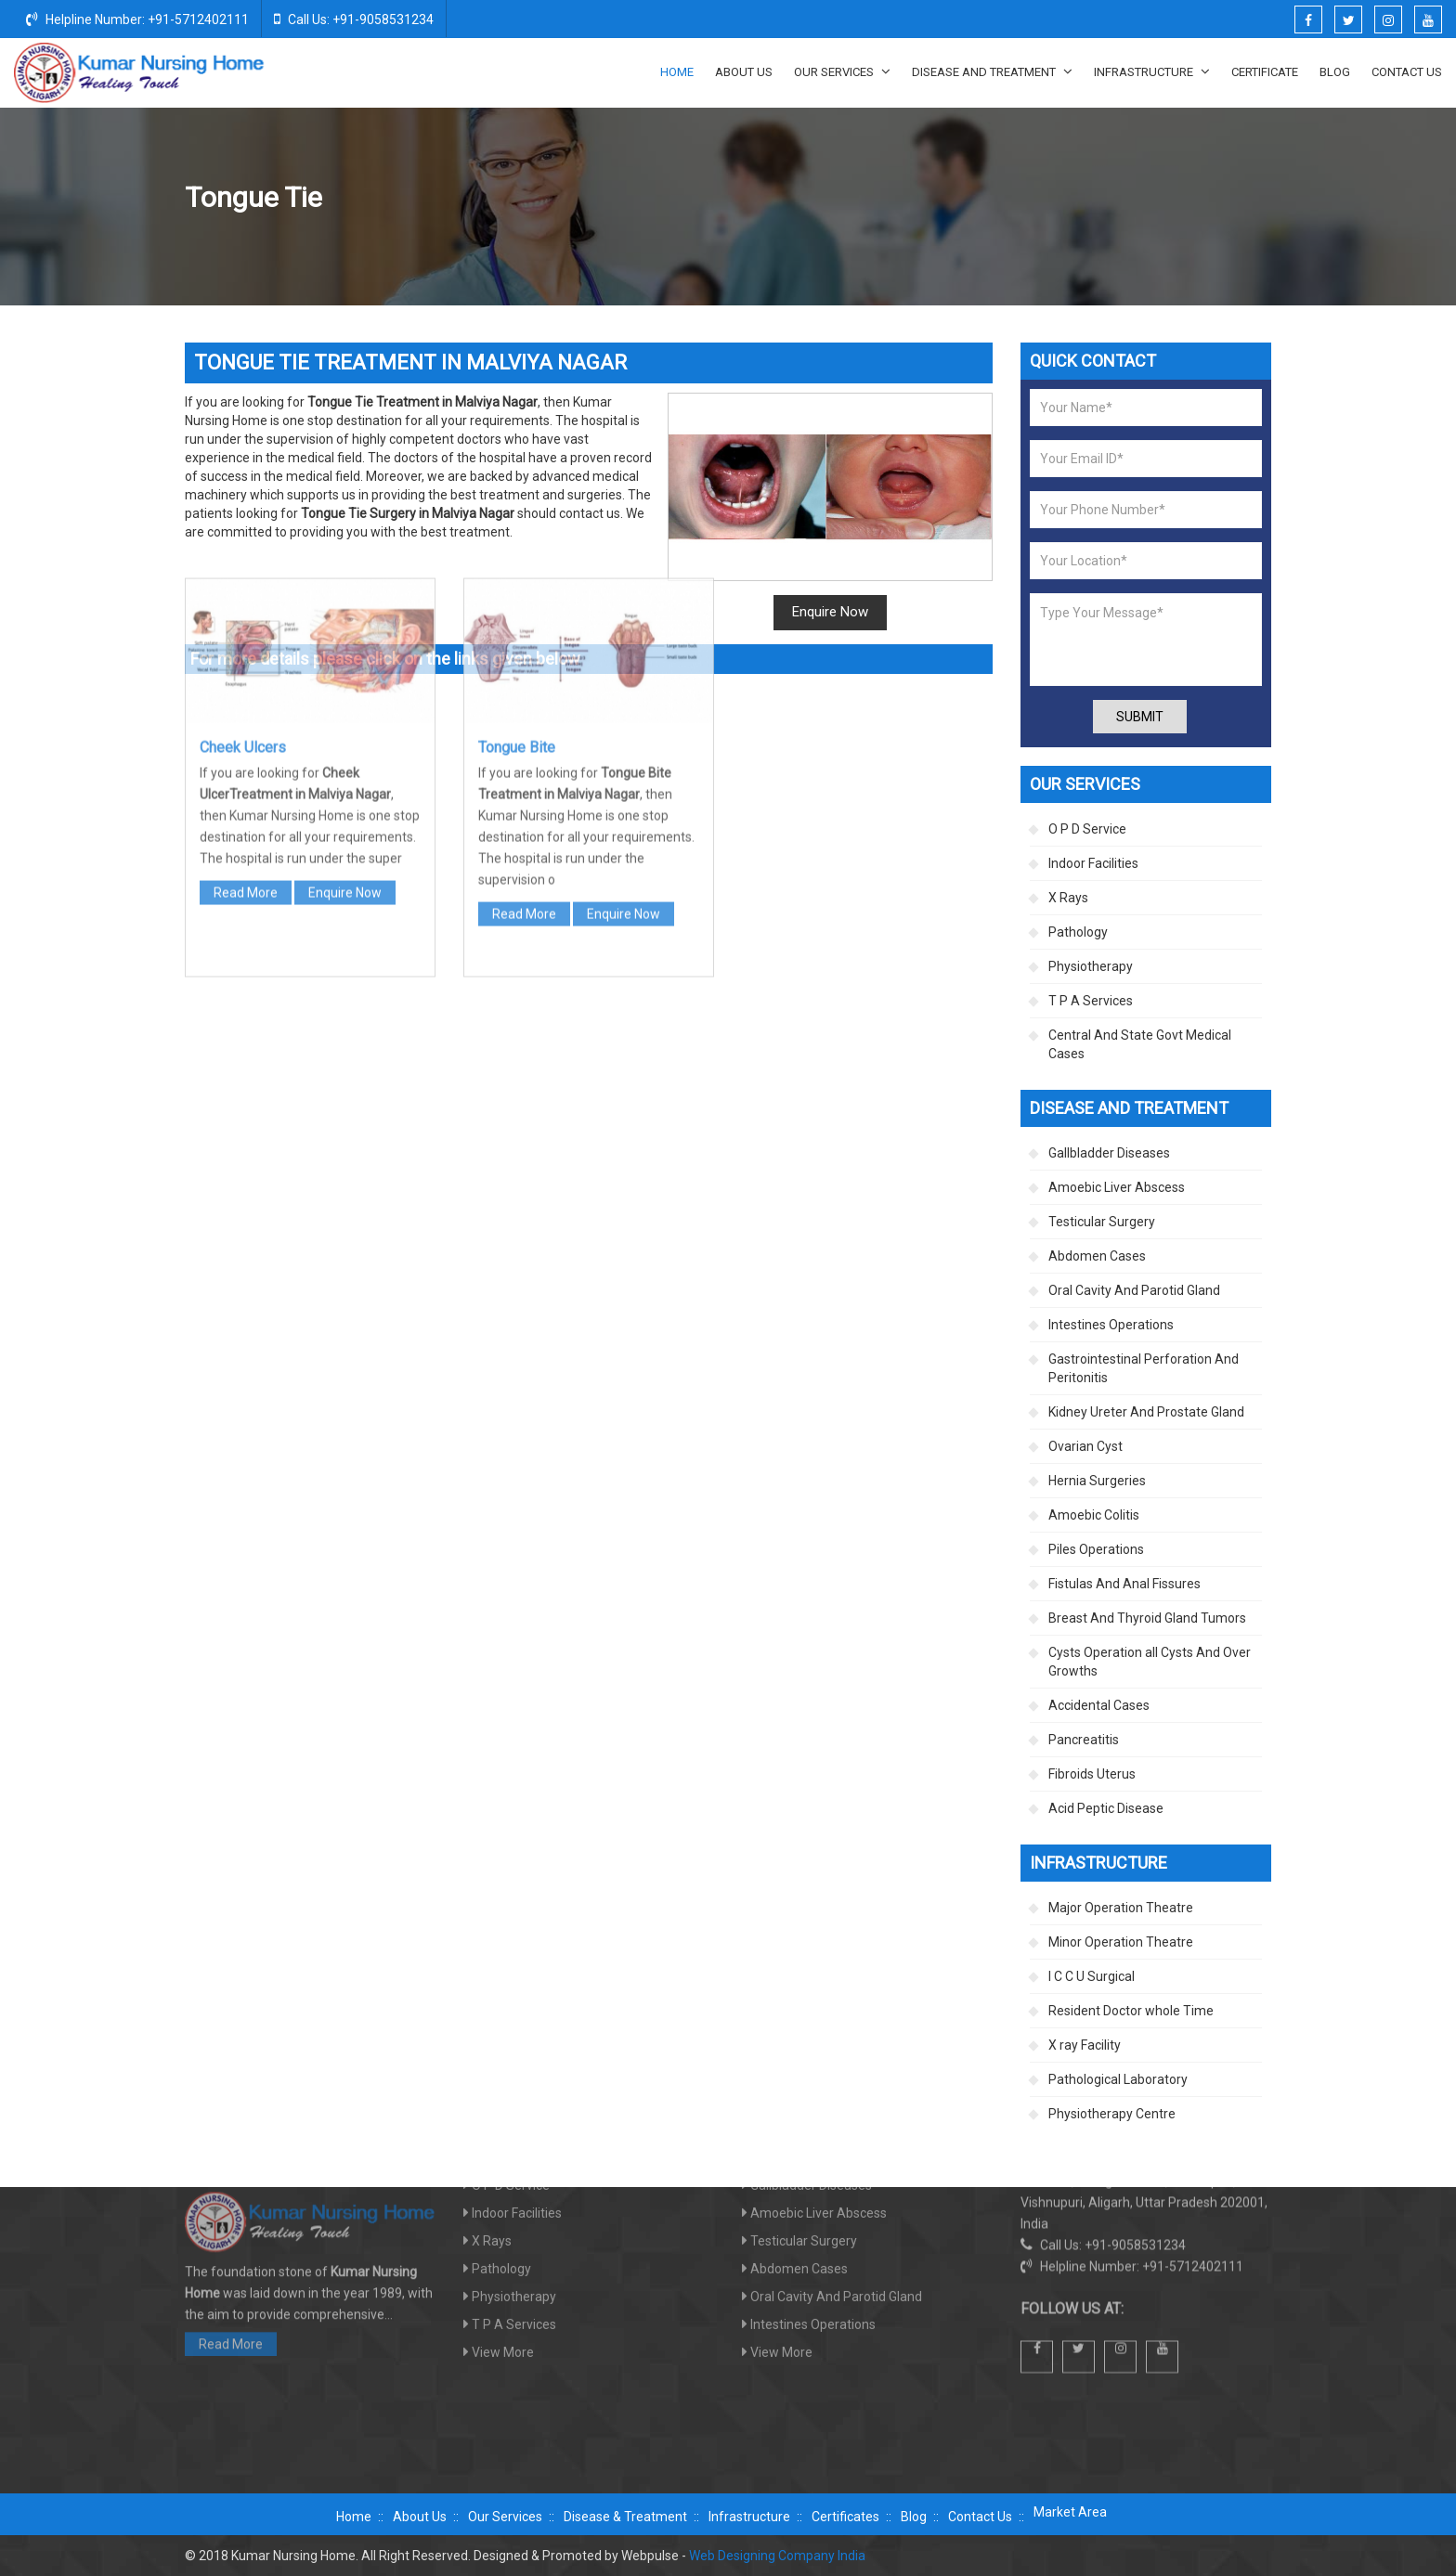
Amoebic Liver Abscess (1116, 1187)
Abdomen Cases (1097, 1256)
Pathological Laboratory (1118, 2079)
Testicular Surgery (1101, 1221)
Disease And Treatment (992, 71)
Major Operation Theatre (1120, 1907)
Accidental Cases (1099, 1705)
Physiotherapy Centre (1112, 2113)
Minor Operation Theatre (1120, 1942)
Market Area (1070, 2512)
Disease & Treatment (625, 2516)
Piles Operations (1096, 1549)
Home (677, 72)
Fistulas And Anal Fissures (1124, 1583)
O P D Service (1087, 829)
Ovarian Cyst (1085, 1446)
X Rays (1068, 897)
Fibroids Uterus (1092, 1774)
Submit (1140, 716)
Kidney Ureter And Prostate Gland (1146, 1412)
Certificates (845, 2516)
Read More (246, 600)
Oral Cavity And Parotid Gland (1110, 198)
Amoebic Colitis (1093, 1515)
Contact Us (1407, 72)
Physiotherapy (1090, 966)
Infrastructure (1152, 71)
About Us (744, 72)
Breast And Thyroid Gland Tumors (1147, 1618)
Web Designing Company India (777, 2555)
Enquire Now (830, 611)
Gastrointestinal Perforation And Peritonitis (1143, 1368)
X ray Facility (1084, 2045)
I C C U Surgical (1091, 1976)
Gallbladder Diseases (1109, 1153)
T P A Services (1090, 1000)
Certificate (1264, 72)
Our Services (842, 71)
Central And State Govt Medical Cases (1139, 1044)
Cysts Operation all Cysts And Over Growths (1149, 1661)
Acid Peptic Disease (1106, 1808)
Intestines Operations (1111, 1324)
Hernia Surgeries (1097, 1480)
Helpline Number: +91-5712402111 (137, 18)
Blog (1335, 72)
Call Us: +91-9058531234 (354, 18)
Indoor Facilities (1093, 863)
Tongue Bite (516, 455)
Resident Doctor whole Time (1131, 2010)
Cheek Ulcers (243, 455)
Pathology (1078, 932)
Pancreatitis (1083, 1739)
